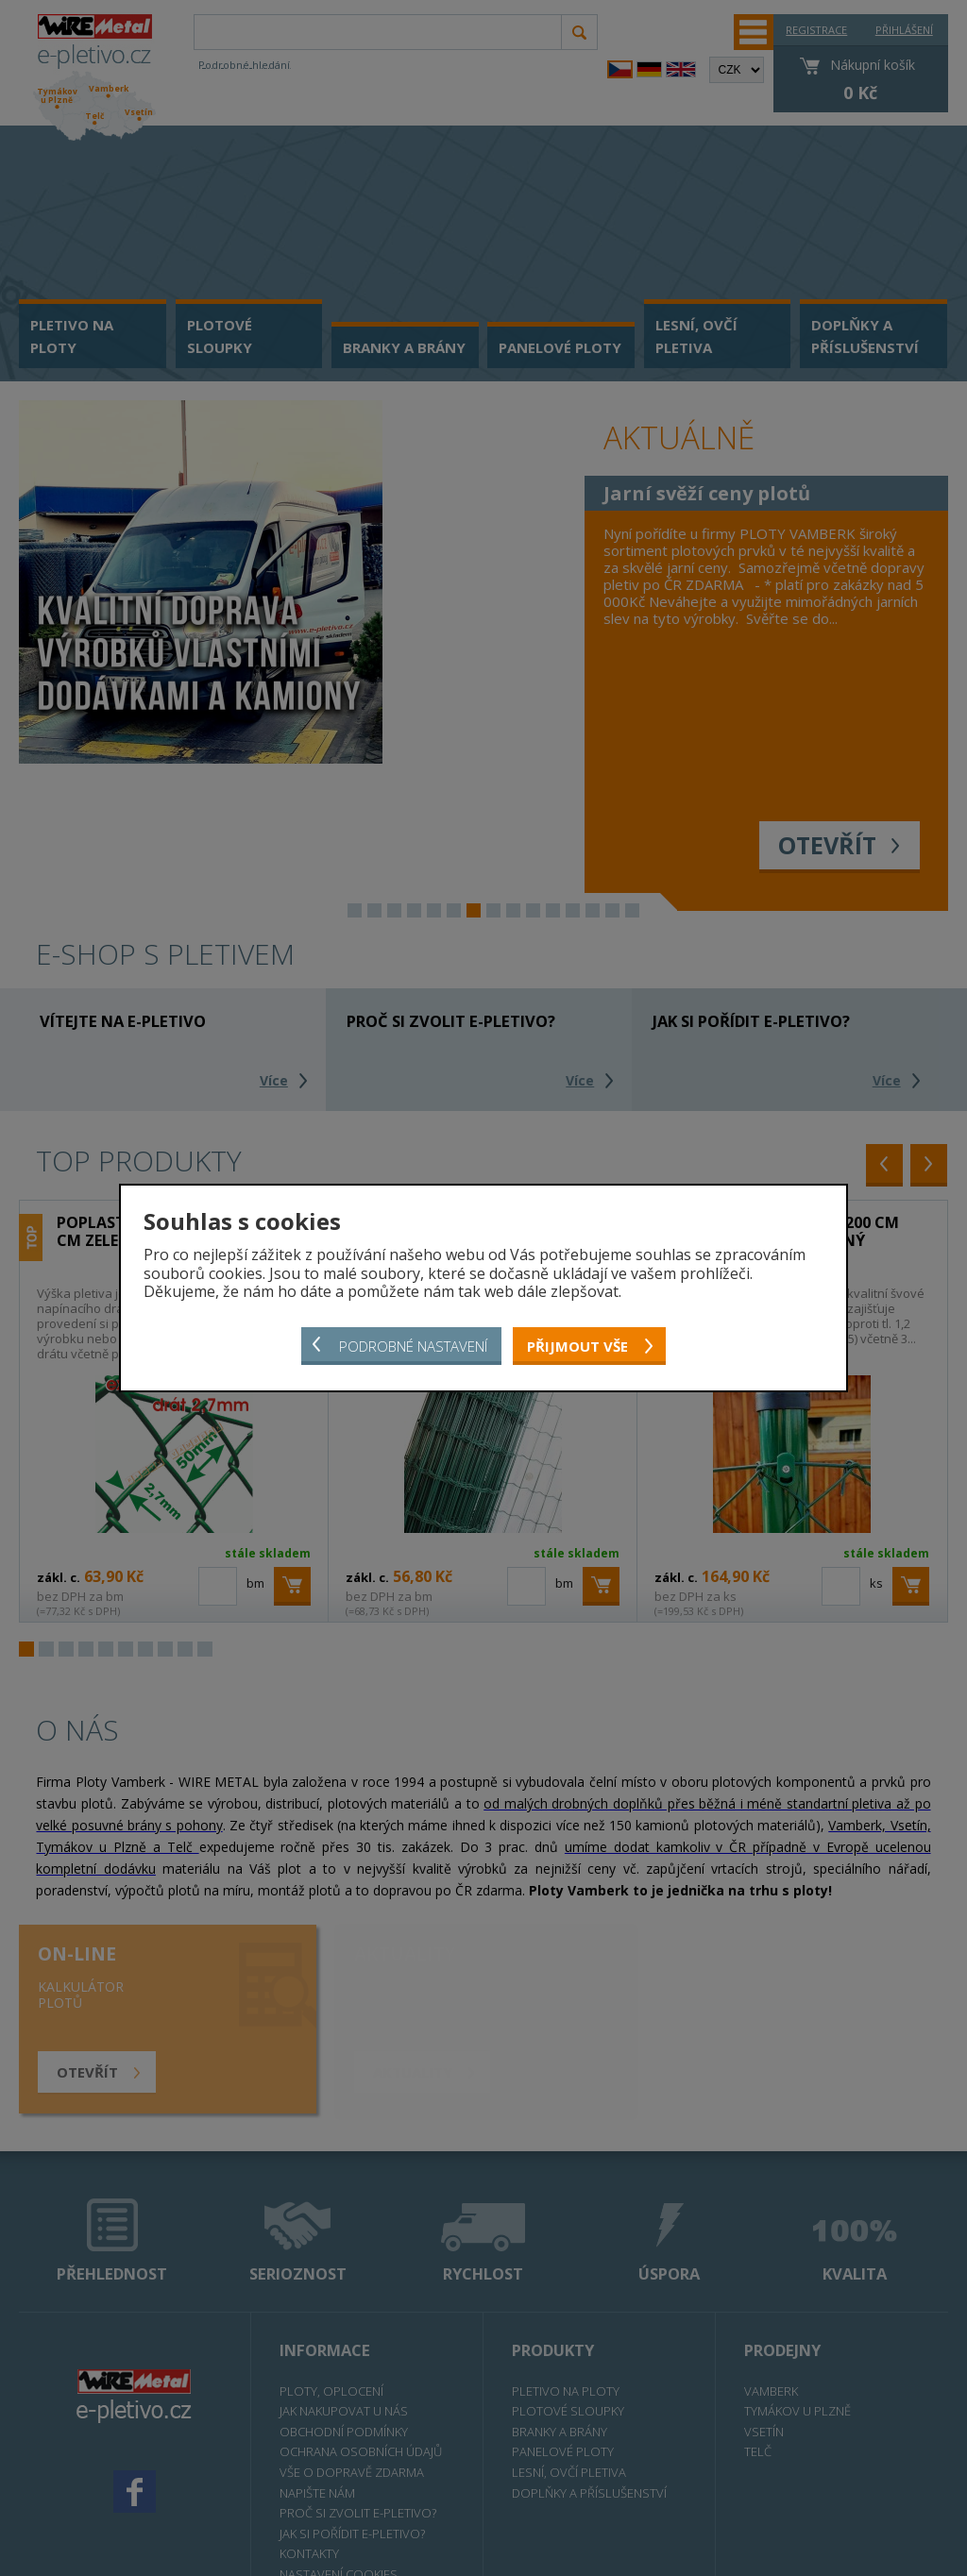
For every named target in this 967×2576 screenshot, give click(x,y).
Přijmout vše (577, 1346)
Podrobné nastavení (413, 1346)
